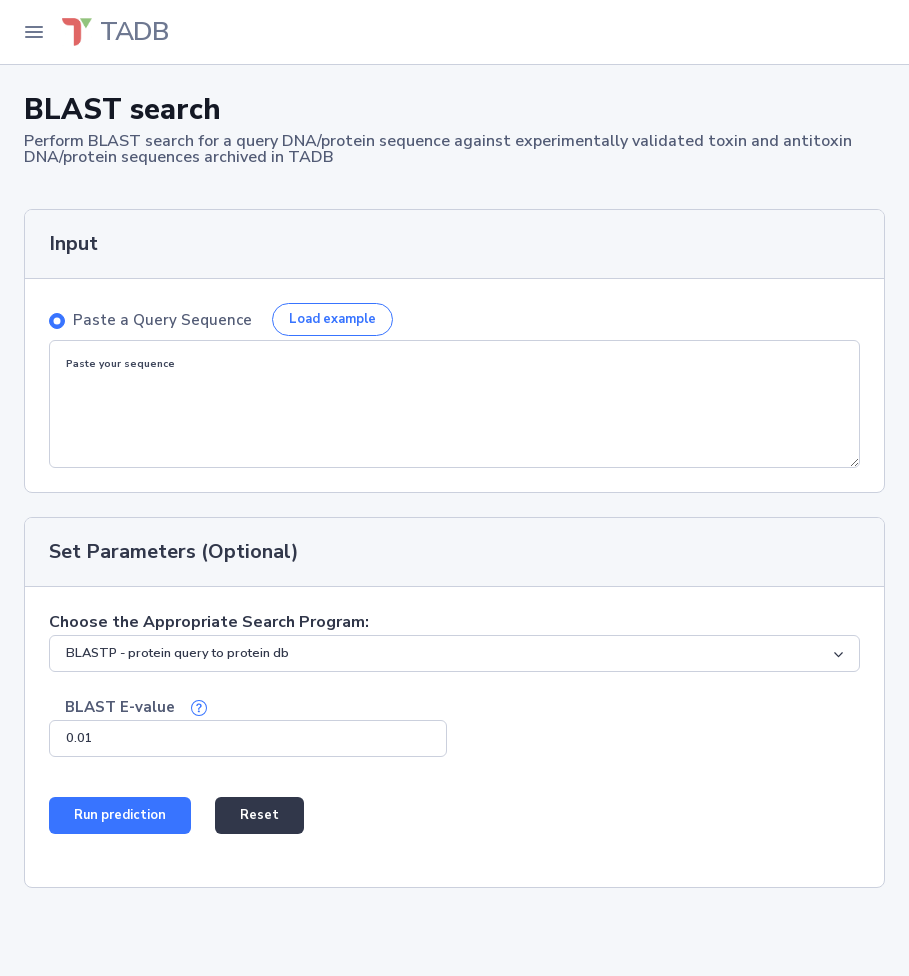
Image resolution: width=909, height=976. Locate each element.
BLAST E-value (120, 707)
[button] (199, 707)
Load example (332, 319)
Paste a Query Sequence (162, 320)
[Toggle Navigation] (34, 32)
